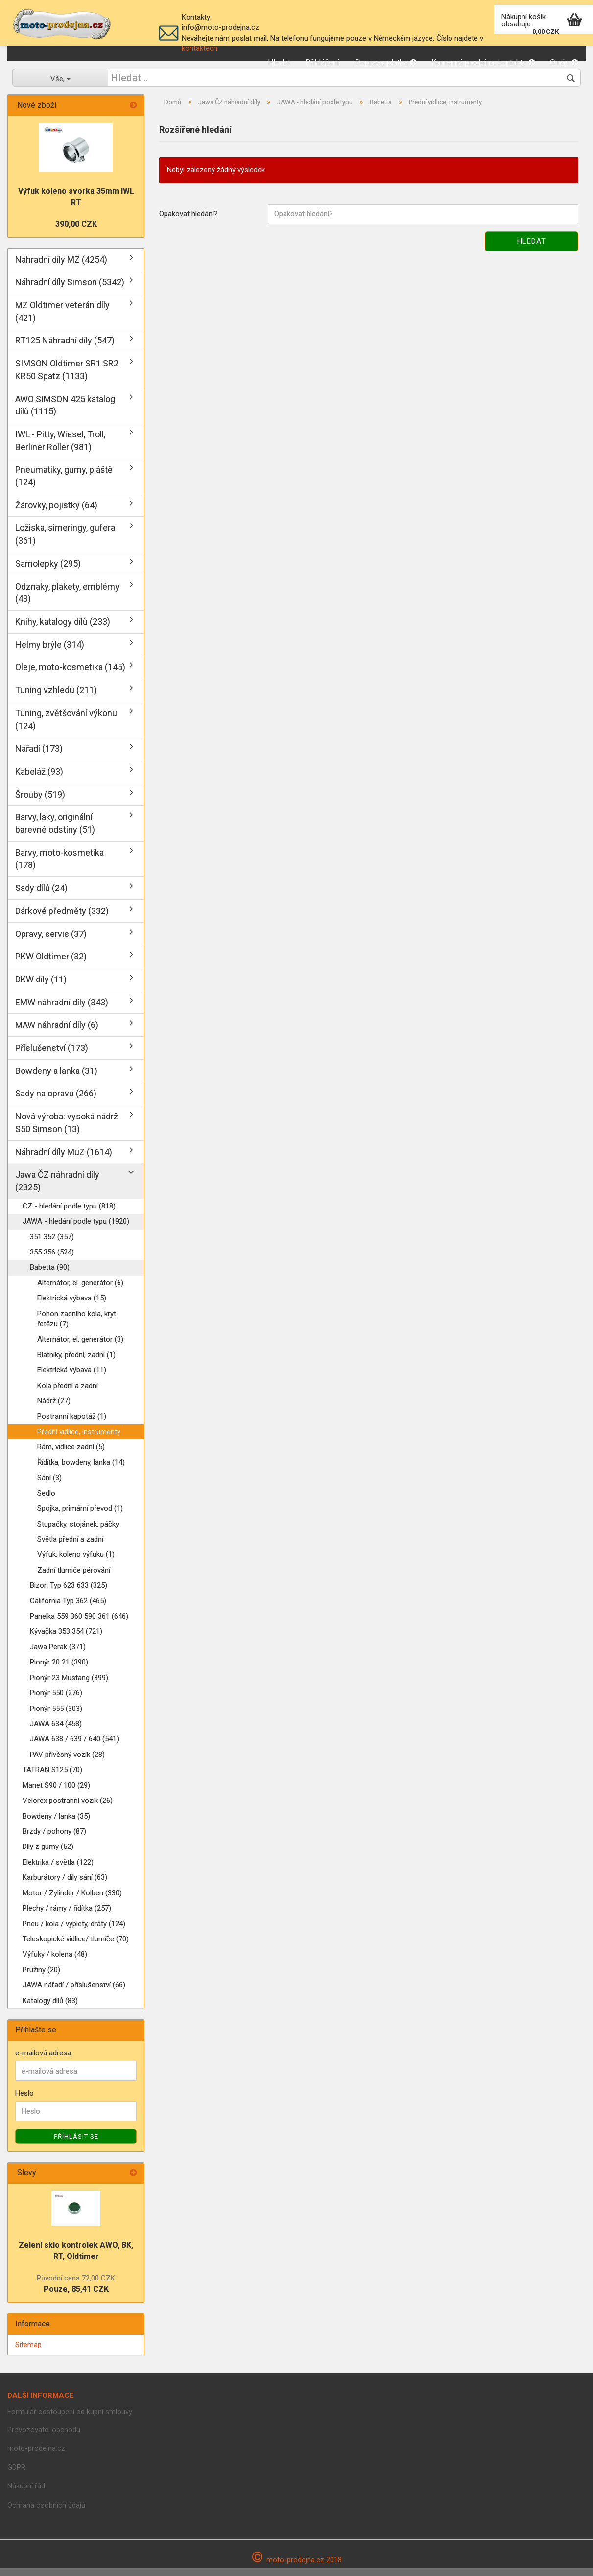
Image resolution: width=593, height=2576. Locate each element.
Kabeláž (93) (39, 779)
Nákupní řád (26, 2493)
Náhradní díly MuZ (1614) (63, 1160)
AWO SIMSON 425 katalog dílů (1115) (65, 413)
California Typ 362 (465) (68, 1608)
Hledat (279, 62)
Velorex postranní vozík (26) (68, 1808)
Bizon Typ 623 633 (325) (68, 1593)
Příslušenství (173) (51, 1055)
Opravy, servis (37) (51, 941)
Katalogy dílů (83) (50, 2008)
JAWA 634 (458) (56, 1731)
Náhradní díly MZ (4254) (61, 267)
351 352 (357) (52, 1244)
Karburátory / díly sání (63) (65, 1885)
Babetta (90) (50, 1275)
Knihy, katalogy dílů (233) (62, 629)
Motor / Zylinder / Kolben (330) (72, 1900)
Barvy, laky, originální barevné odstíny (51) (55, 831)
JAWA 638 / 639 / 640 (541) (74, 1746)
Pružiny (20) (41, 1977)
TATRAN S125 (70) (52, 1777)
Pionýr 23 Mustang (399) (69, 1685)
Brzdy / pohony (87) (54, 1839)
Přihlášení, (322, 62)
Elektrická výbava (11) (71, 1377)
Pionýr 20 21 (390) (59, 1669)
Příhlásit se (76, 2144)
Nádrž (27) (54, 1408)
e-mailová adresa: (43, 2060)
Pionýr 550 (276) (56, 1700)
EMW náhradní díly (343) (61, 1010)
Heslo (24, 2101)
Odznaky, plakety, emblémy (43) (67, 600)
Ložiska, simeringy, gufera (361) (65, 541)
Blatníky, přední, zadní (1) (76, 1362)
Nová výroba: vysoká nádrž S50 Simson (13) (66, 1130)
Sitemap (28, 2352)
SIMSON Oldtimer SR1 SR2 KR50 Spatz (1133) (67, 377)
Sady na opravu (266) (55, 1101)
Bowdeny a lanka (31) (56, 1078)
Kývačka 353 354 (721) (66, 1639)
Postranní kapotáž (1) (71, 1424)
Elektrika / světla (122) (58, 1870)
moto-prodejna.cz (36, 2456)
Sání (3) (49, 1485)
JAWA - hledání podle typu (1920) (76, 1229)
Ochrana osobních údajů (46, 2512)
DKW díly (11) (41, 987)
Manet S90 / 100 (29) (56, 1793)
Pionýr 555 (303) (56, 1716)
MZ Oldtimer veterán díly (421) (62, 319)
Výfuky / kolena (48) (55, 1962)
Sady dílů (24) (41, 895)
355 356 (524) (52, 1259)
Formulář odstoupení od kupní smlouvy (69, 2419)
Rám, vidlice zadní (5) (71, 1454)
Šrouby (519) (40, 802)
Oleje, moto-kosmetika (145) (70, 675)
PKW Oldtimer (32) (51, 964)
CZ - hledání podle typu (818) (69, 1213)
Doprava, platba (386, 62)
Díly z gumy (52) (48, 1854)
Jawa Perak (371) (58, 1654)
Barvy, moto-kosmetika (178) (59, 866)
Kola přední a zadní (67, 1393)
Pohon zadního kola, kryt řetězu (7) (76, 1326)
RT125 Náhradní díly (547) (65, 348)
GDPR (16, 2475)
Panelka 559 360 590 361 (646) (79, 1623)
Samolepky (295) (48, 571)
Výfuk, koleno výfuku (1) (76, 1562)
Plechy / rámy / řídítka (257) (67, 1916)
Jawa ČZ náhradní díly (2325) (57, 1188)
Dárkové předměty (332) (62, 918)
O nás (564, 62)
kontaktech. (200, 48)
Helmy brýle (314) (49, 652)
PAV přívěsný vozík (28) (67, 1762)
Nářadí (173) (39, 756)
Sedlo (46, 1501)
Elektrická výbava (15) (71, 1305)
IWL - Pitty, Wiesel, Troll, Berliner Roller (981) (60, 448)
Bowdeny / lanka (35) (56, 1824)
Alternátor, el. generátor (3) (80, 1347)
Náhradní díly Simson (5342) (69, 290)
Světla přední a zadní (70, 1547)
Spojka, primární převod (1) (80, 1516)
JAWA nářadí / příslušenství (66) (74, 1992)
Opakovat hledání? (188, 221)
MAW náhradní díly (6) (56, 1032)
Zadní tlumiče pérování (73, 1577)
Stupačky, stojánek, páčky (78, 1531)
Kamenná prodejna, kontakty (483, 62)
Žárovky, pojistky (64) (56, 513)
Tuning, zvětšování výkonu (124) (66, 727)
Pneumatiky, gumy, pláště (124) (64, 483)
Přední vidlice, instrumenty (78, 1439)
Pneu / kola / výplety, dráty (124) (74, 1931)
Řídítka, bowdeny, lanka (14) (81, 1470)
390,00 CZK (76, 231)
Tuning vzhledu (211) (56, 698)
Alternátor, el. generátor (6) (80, 1290)
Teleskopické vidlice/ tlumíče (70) (76, 1946)
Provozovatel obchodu (43, 2437)
